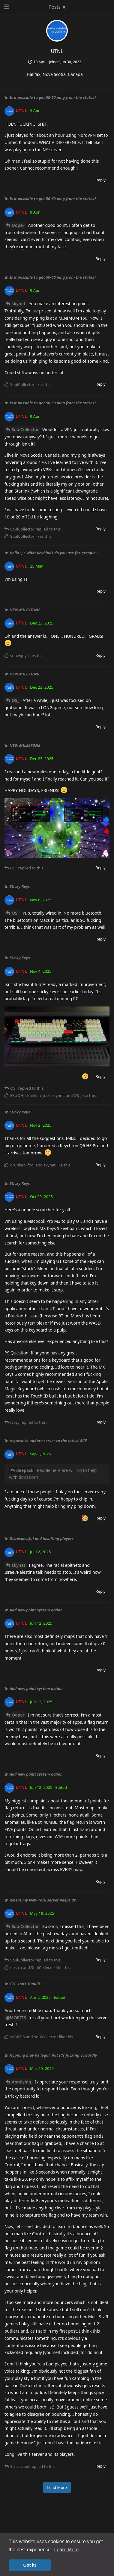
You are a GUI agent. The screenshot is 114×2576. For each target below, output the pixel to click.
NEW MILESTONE (25, 609)
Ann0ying (21, 2082)
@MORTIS (16, 2017)
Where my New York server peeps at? (43, 1900)
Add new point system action (36, 1610)
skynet (19, 303)
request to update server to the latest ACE (48, 1440)
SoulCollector (25, 429)
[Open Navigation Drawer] (6, 7)
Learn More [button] (66, 2549)
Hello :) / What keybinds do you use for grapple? (54, 553)
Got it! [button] (29, 2565)
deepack (24, 1470)
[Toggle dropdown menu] (57, 7)
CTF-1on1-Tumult (25, 1983)
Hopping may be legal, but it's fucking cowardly (53, 2055)
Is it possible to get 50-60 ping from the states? (53, 97)
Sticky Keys (20, 886)
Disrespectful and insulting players (42, 1538)
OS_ (15, 700)
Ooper (18, 225)
